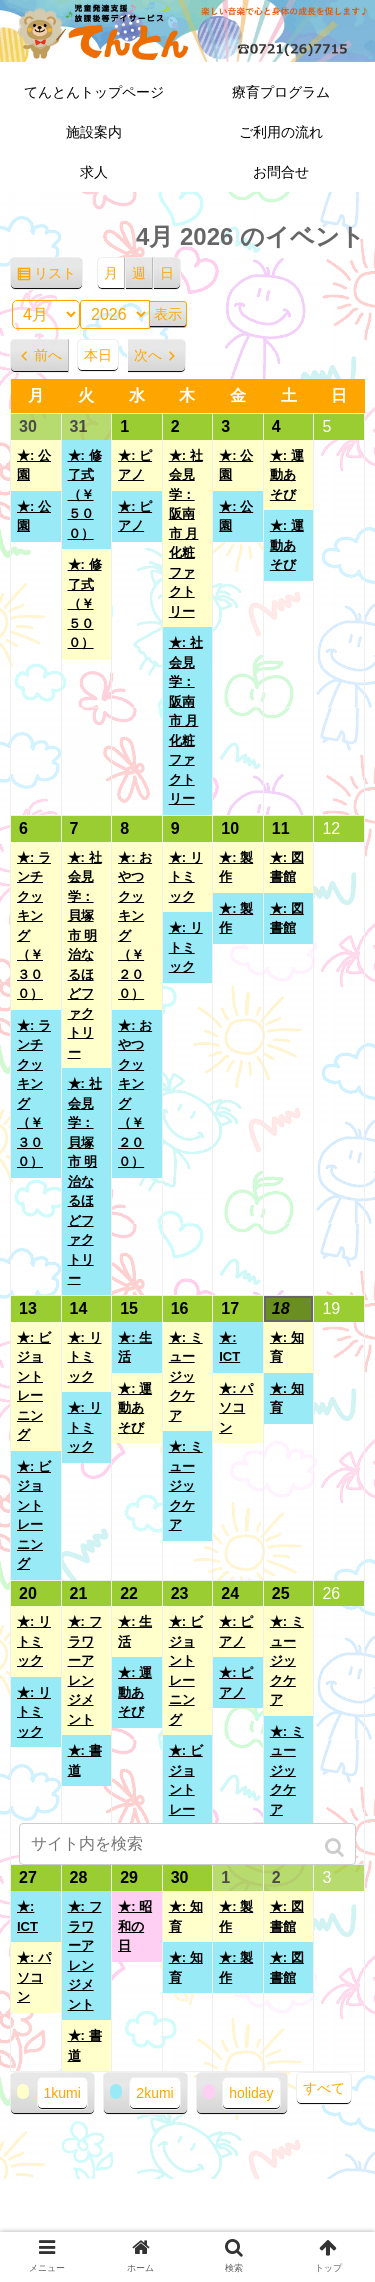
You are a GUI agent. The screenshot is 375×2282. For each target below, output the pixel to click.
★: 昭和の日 (135, 1926)
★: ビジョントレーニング (34, 1386)
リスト (58, 276)
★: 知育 (287, 1347)
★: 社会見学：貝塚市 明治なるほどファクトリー (85, 955)
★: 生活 (135, 1347)
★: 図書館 (287, 867)
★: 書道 (85, 1760)
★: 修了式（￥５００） (85, 494)
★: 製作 (236, 867)
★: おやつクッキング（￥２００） (135, 926)
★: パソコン (236, 1408)
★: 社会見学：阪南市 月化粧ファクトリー (186, 533)
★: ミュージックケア (186, 1376)
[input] (188, 1844)
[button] (336, 1847)
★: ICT (229, 1347)
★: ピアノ (135, 465)
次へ (148, 355)
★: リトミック (186, 877)
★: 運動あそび (287, 475)
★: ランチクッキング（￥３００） (34, 926)
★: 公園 (34, 465)
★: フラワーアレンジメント (85, 1670)
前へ (48, 355)
